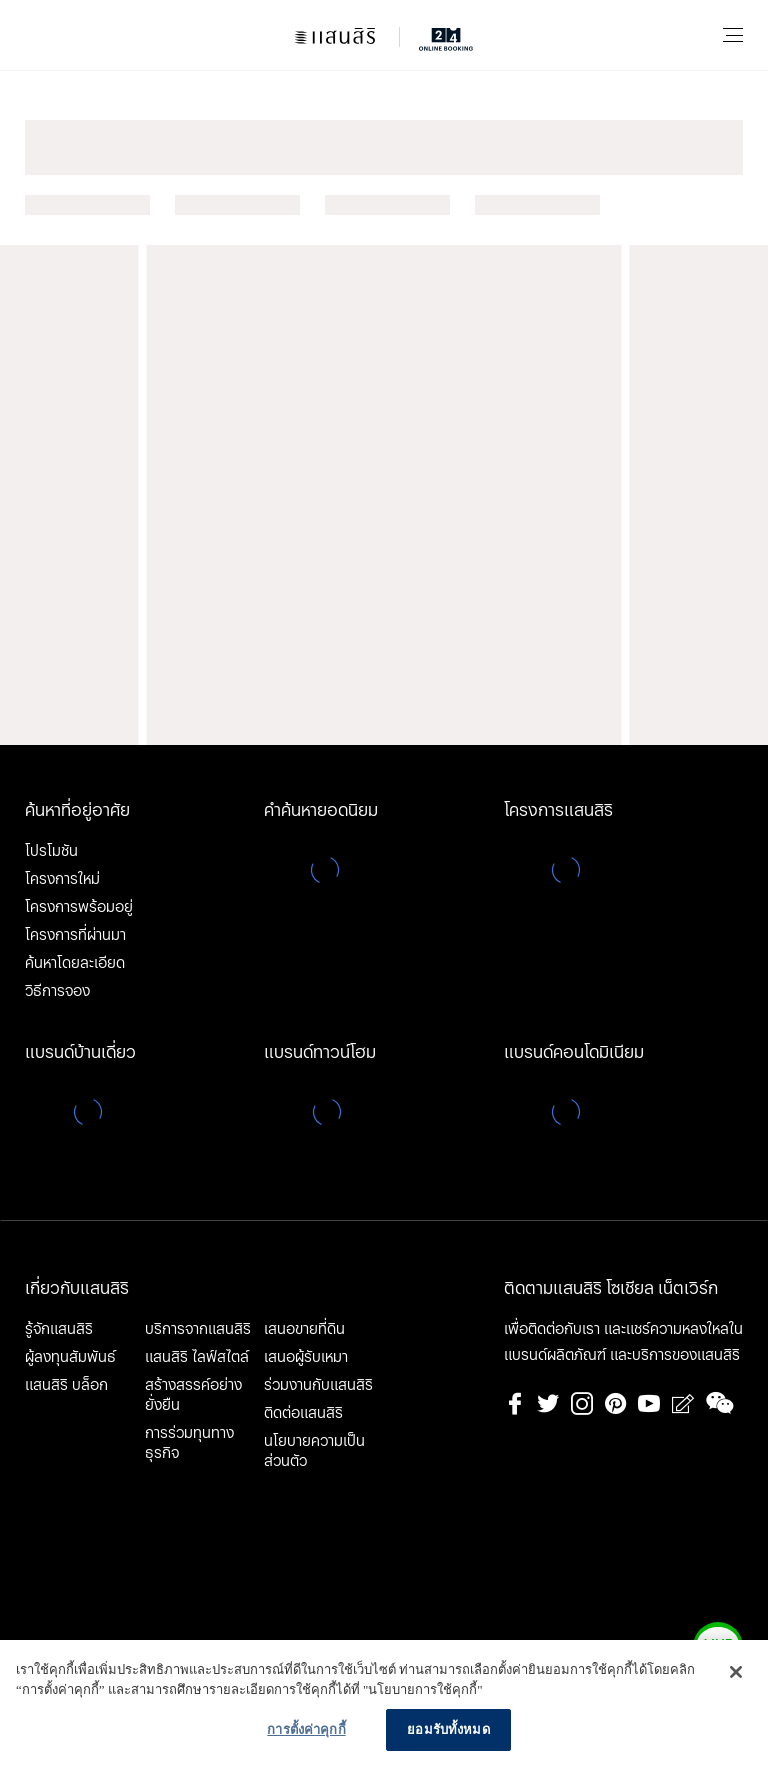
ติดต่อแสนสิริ (303, 1413)
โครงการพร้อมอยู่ (79, 907)
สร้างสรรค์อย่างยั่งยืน (193, 1395)
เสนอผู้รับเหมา (306, 1357)
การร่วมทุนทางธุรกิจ (189, 1443)
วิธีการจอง (57, 991)
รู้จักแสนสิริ (59, 1329)
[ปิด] (736, 1672)
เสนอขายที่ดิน (304, 1329)
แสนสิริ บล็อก (66, 1385)
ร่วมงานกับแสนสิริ (318, 1385)
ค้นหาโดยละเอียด (75, 963)
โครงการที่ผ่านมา (75, 935)
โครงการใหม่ (62, 879)
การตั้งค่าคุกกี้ (306, 1729)
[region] (384, 1703)
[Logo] (384, 35)
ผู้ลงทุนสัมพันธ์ (70, 1357)
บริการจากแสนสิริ (198, 1329)
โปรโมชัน (51, 851)
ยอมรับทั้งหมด (448, 1729)
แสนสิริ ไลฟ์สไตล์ (197, 1357)
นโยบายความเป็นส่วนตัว (314, 1451)
